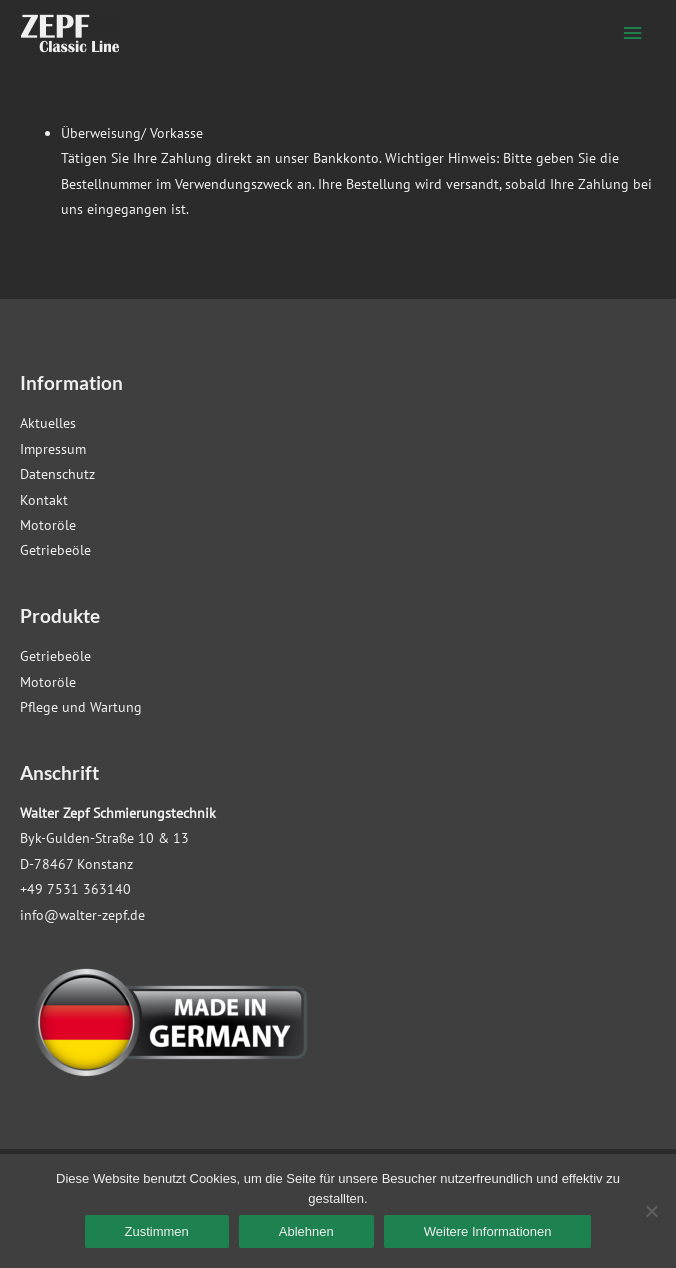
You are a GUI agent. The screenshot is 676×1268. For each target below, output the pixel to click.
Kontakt (44, 500)
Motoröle (48, 525)
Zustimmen (157, 1231)
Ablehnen (306, 1231)
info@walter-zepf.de (82, 915)
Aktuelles (48, 423)
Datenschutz (57, 474)
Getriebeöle (55, 550)
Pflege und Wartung (81, 707)
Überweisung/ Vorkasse (132, 133)
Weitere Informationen (488, 1231)
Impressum (53, 449)
